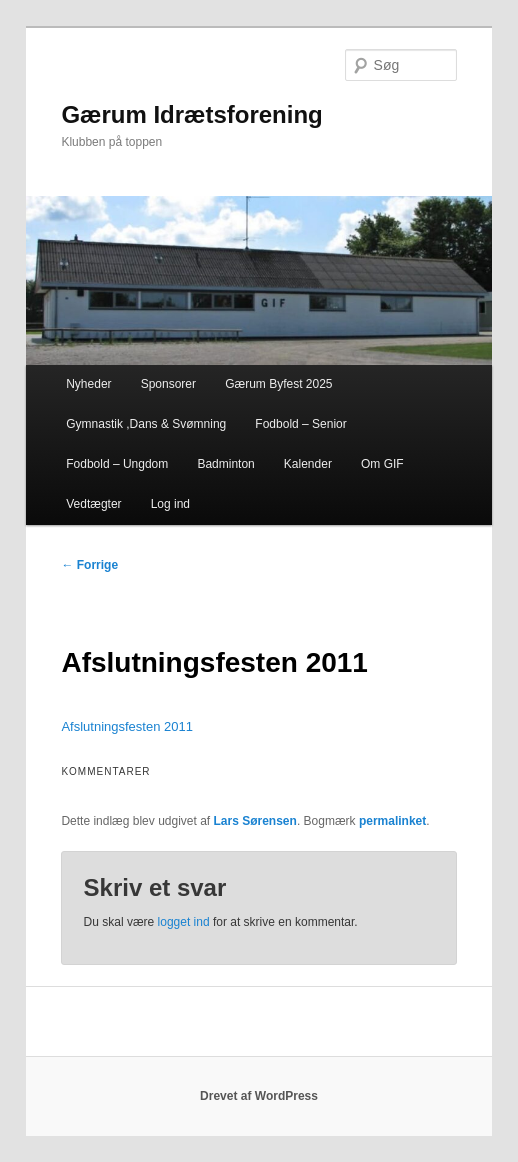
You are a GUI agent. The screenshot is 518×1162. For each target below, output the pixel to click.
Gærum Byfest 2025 (278, 384)
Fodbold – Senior (300, 424)
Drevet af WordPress (259, 1096)
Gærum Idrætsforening (191, 114)
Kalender (308, 464)
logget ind (184, 922)
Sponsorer (168, 384)
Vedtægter (93, 504)
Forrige (89, 565)
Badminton (225, 464)
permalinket (392, 821)
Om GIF (382, 464)
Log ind (170, 504)
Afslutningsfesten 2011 (127, 726)
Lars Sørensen (255, 821)
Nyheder (88, 384)
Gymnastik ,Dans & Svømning (146, 424)
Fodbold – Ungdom (117, 464)
